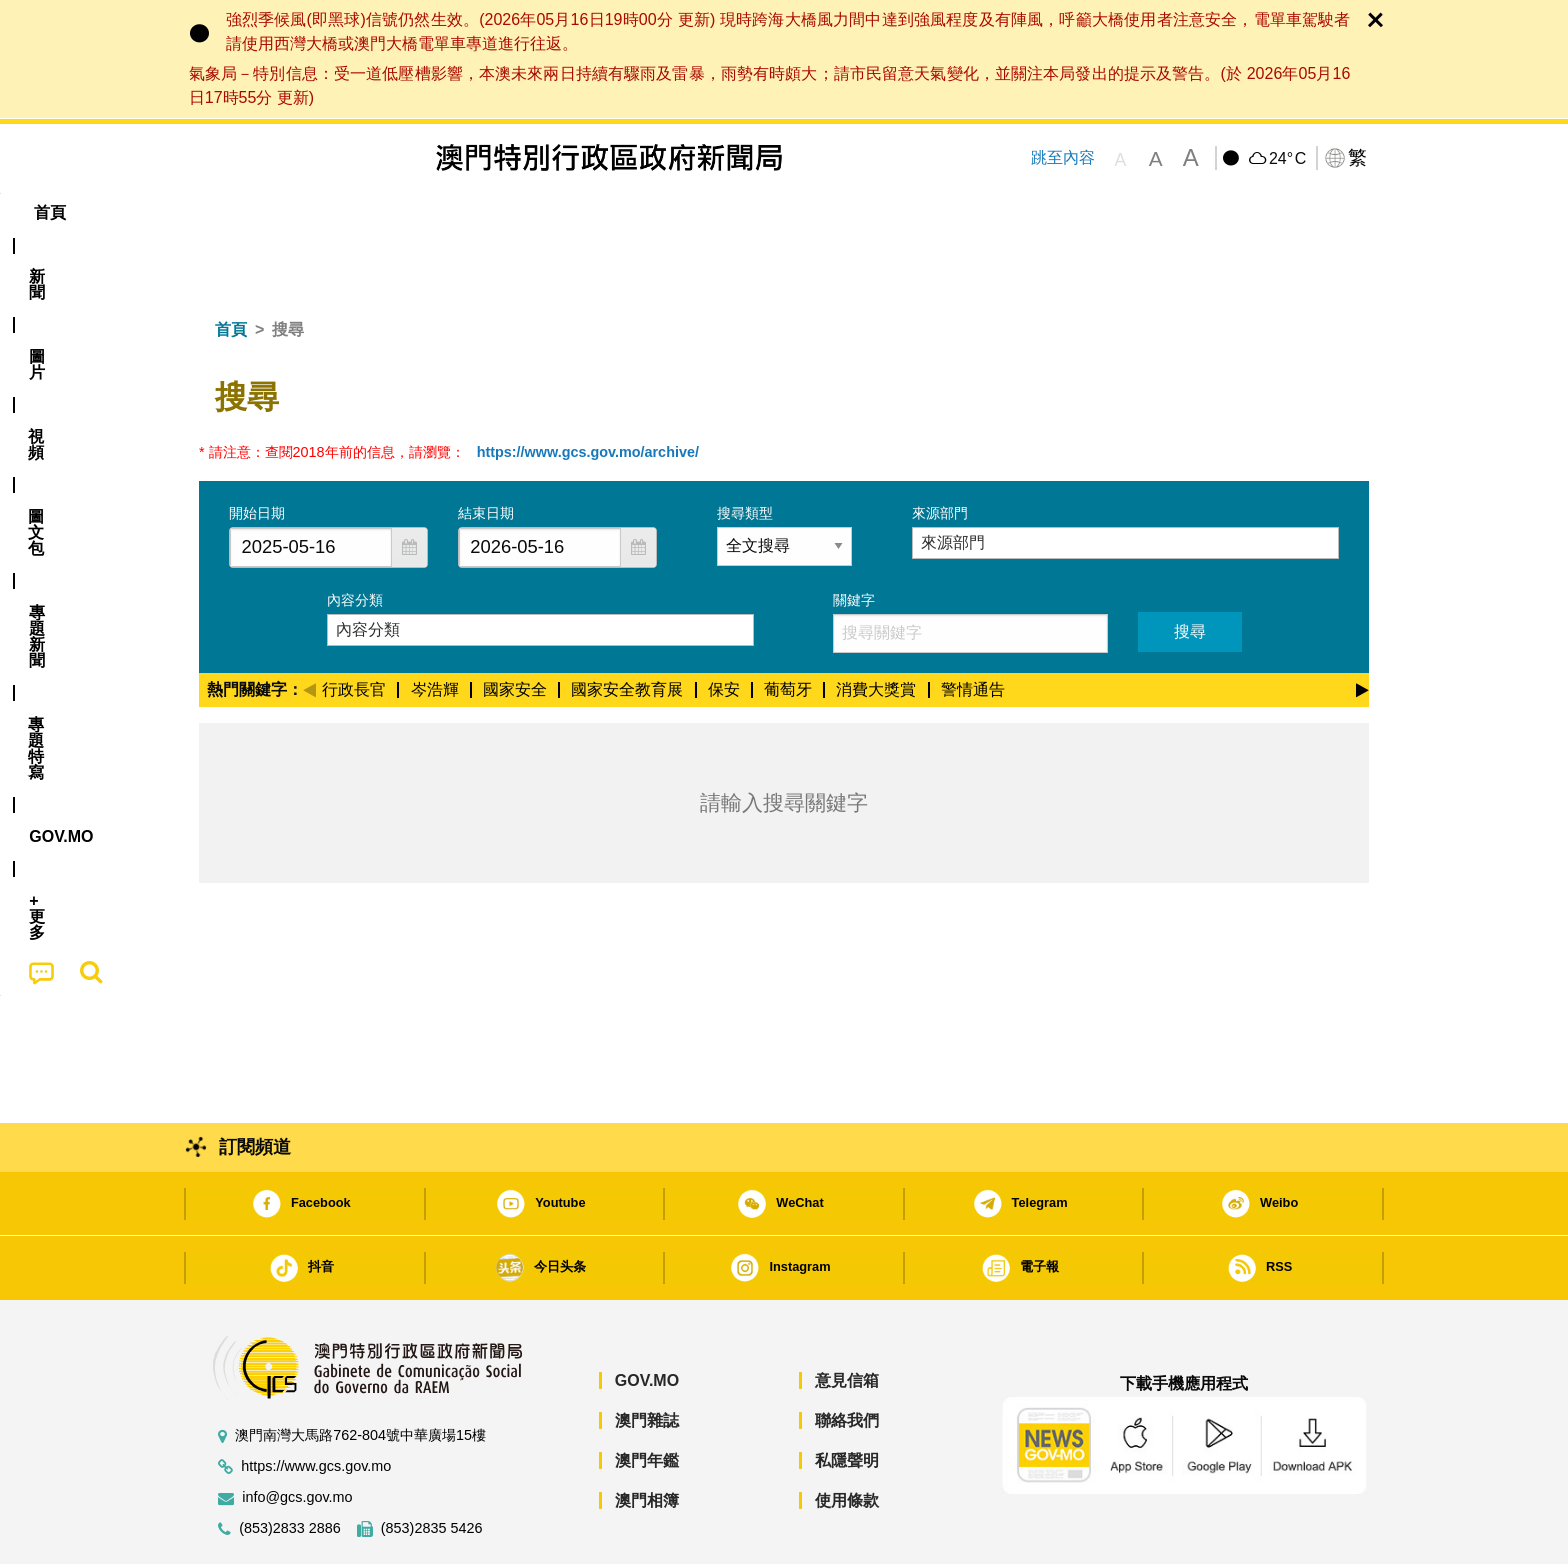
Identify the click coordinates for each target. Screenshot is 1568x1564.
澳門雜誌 (647, 1359)
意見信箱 (847, 1319)
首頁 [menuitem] (234, 212)
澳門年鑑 (647, 1399)
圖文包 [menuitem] (535, 212)
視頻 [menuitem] (455, 212)
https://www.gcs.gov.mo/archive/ (588, 391)
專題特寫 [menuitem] (732, 212)
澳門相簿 (647, 1439)
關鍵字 (854, 539)
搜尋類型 (745, 452)
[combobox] (311, 486)
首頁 (231, 268)
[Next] (1362, 626)
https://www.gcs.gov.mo (316, 1405)
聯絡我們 (847, 1359)
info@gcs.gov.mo (297, 1436)
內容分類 (355, 539)
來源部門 (940, 452)
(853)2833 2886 (290, 1467)
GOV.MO (647, 1319)
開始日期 (257, 452)
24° (1287, 159)
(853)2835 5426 (432, 1467)
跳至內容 (1063, 157)
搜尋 (1190, 570)
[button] (409, 486)
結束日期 (486, 452)
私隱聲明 (847, 1399)
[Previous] (309, 626)
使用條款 (847, 1439)
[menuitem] (308, 213)
